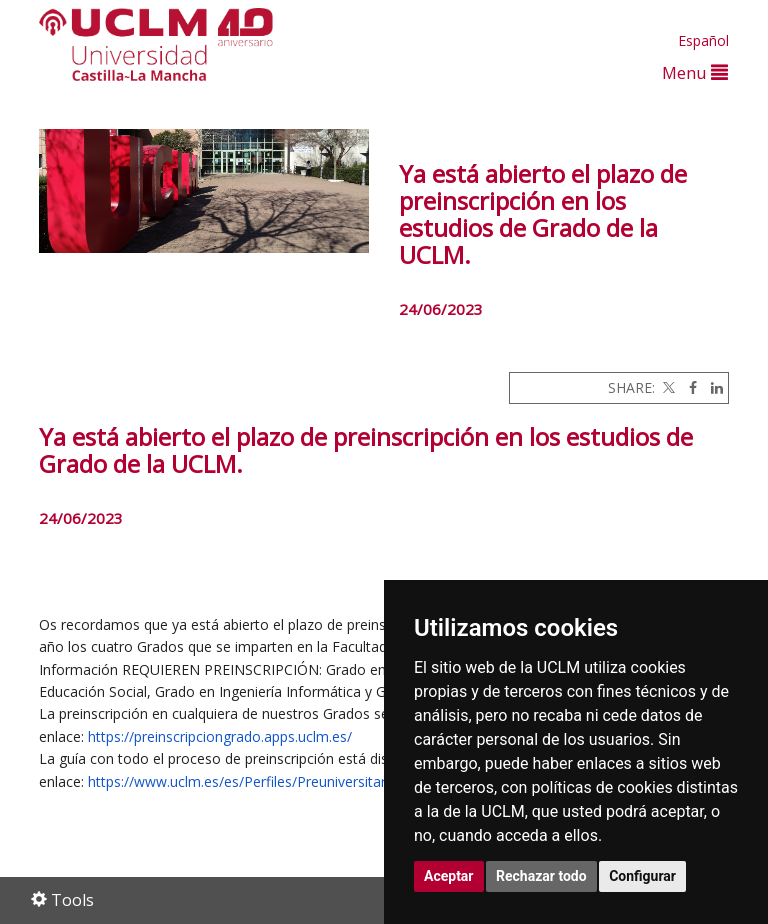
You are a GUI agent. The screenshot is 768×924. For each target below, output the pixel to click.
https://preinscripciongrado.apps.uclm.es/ (220, 736)
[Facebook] (688, 387)
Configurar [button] (642, 876)
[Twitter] (667, 387)
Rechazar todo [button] (541, 876)
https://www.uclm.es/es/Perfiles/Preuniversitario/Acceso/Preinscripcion (316, 781)
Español (703, 40)
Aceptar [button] (449, 876)
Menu (695, 72)
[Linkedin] (712, 387)
